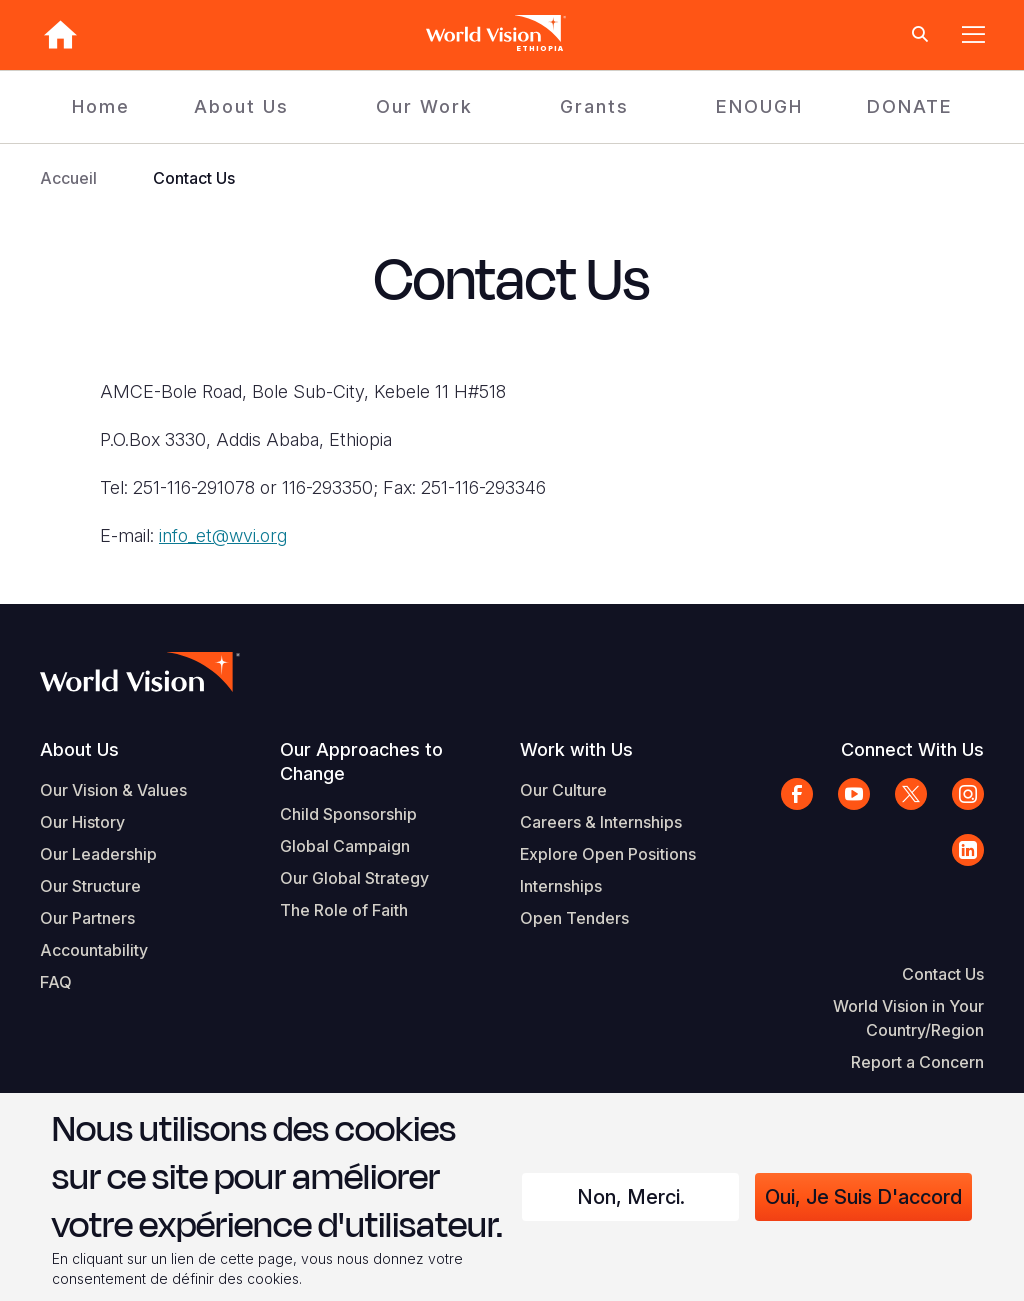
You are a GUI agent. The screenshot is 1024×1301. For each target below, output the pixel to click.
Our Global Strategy (354, 878)
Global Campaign (345, 846)
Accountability (94, 950)
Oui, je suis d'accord (863, 1197)
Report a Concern (917, 1062)
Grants (594, 106)
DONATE (910, 106)
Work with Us (576, 749)
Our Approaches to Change (361, 761)
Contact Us (194, 178)
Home (101, 106)
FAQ (56, 982)
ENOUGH (759, 106)
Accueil (68, 178)
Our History (82, 822)
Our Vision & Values (113, 790)
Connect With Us (912, 749)
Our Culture (563, 790)
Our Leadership (98, 854)
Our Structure (90, 886)
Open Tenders (574, 918)
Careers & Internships (601, 822)
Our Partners (87, 918)
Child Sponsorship (348, 814)
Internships (561, 886)
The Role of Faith (344, 910)
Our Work (424, 106)
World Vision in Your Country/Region (908, 1018)
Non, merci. (631, 1197)
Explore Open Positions (608, 854)
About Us (241, 106)
